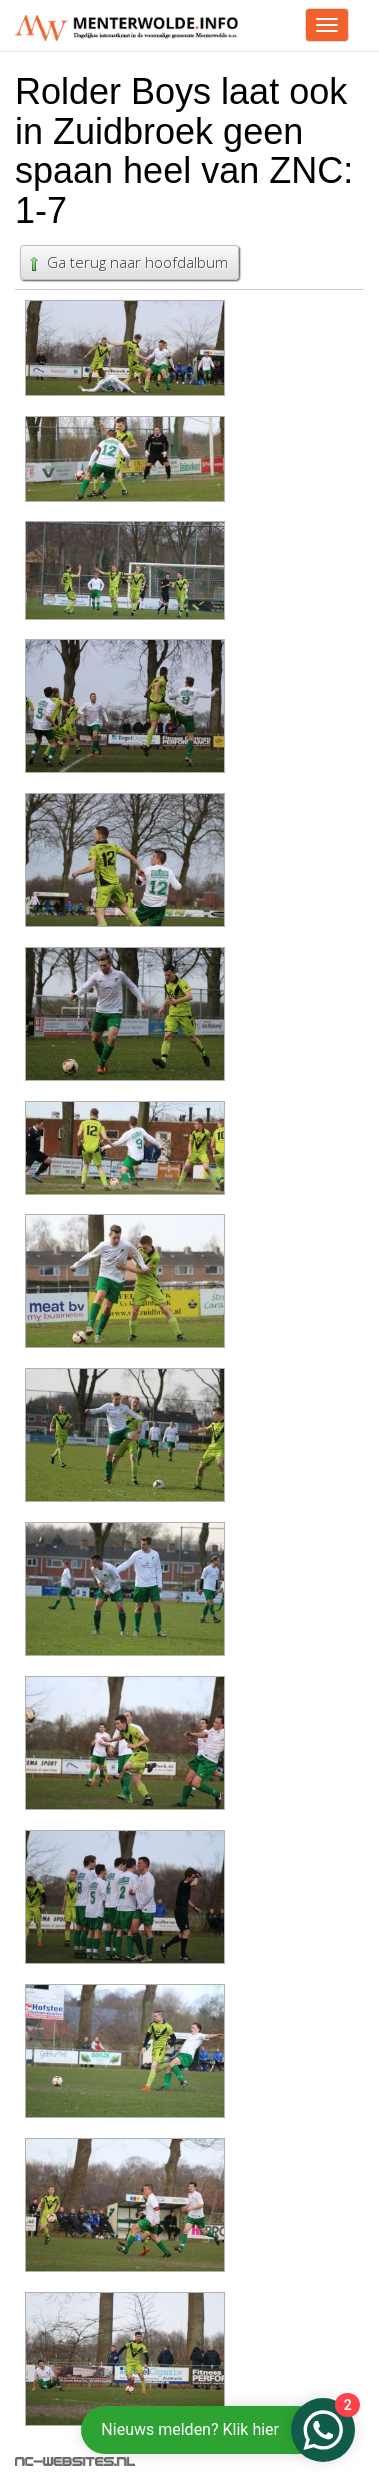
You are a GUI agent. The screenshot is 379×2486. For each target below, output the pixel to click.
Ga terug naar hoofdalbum (127, 262)
